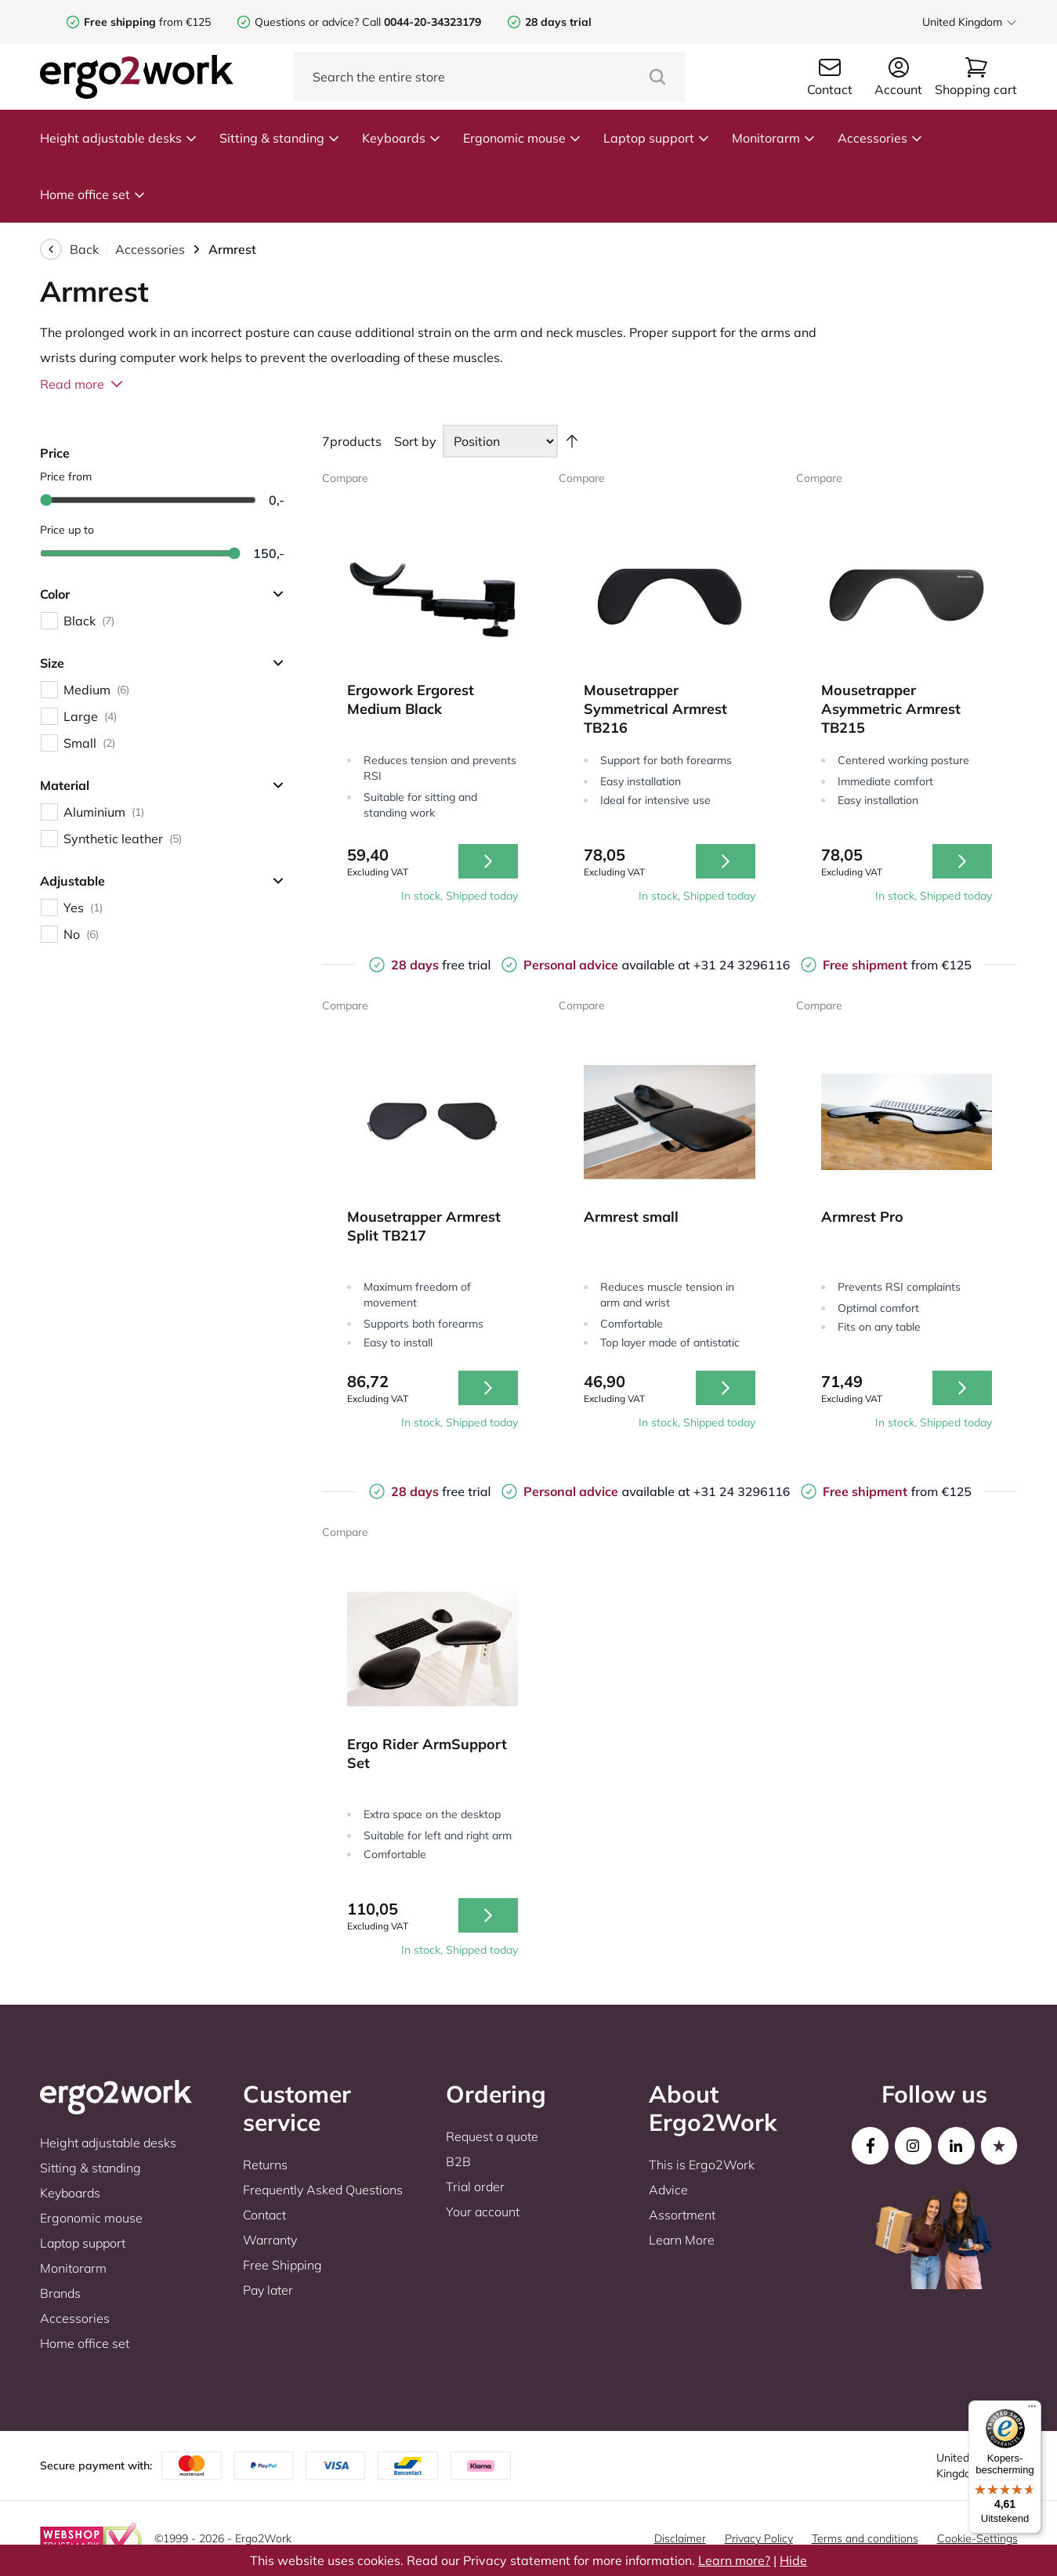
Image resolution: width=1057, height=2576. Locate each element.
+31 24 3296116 (742, 965)
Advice (668, 2189)
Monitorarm (774, 138)
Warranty (270, 2240)
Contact (264, 2215)
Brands (60, 2293)
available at (608, 965)
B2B (458, 2161)
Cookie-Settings (977, 2538)
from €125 (147, 22)
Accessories (880, 138)
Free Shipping (282, 2265)
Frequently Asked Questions (323, 2189)
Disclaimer (680, 2538)
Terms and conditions (865, 2538)
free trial (440, 965)
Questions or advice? (307, 22)
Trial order (475, 2186)
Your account (482, 2211)
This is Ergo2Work (702, 2164)
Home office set (93, 194)
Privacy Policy (759, 2538)
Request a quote (492, 2136)
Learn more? (734, 2560)
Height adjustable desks (118, 138)
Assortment (682, 2215)
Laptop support (656, 138)
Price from (66, 476)
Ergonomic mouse (522, 138)
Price (55, 453)
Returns (265, 2164)
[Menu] (1032, 2409)
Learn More (682, 2240)
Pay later (268, 2290)
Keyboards (401, 138)
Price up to (67, 530)
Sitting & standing (279, 138)
